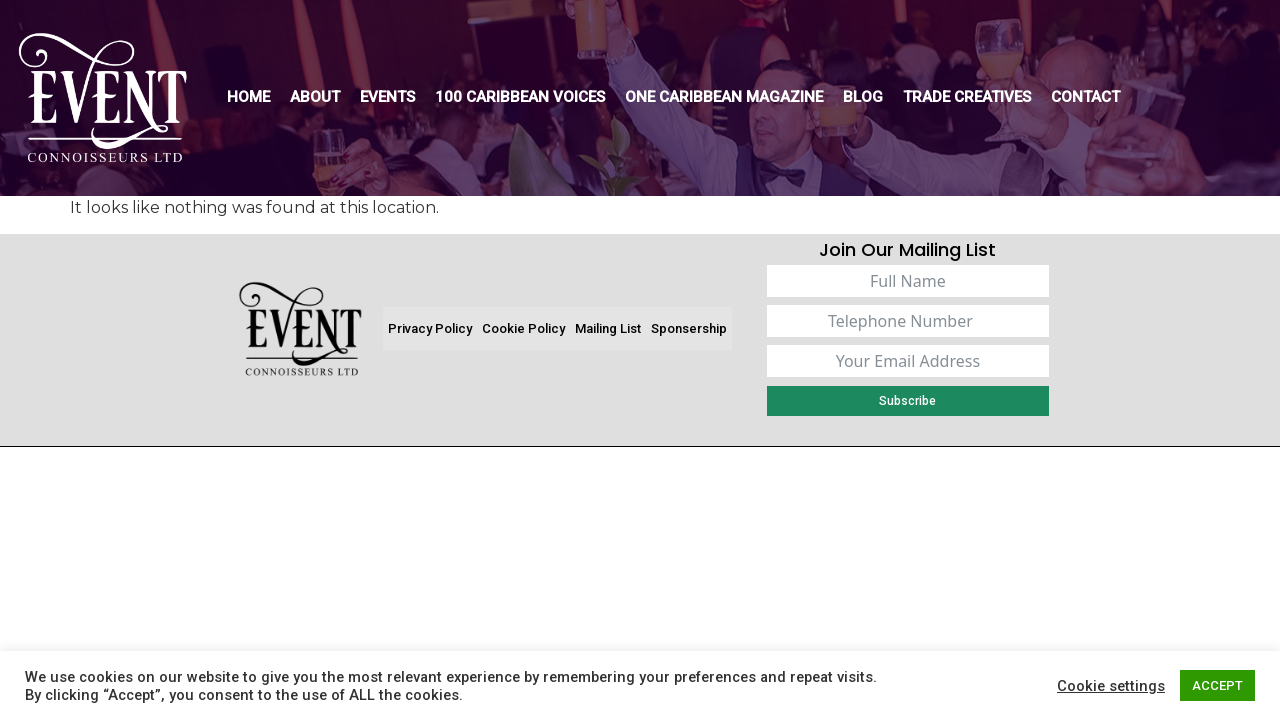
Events (387, 97)
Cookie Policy (523, 328)
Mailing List (608, 328)
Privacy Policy (430, 328)
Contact (1085, 97)
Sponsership (689, 328)
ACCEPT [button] (1217, 685)
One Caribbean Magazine (724, 97)
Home (248, 97)
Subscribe (907, 401)
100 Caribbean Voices (520, 97)
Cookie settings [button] (1111, 686)
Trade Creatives (967, 97)
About (315, 97)
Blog (863, 97)
